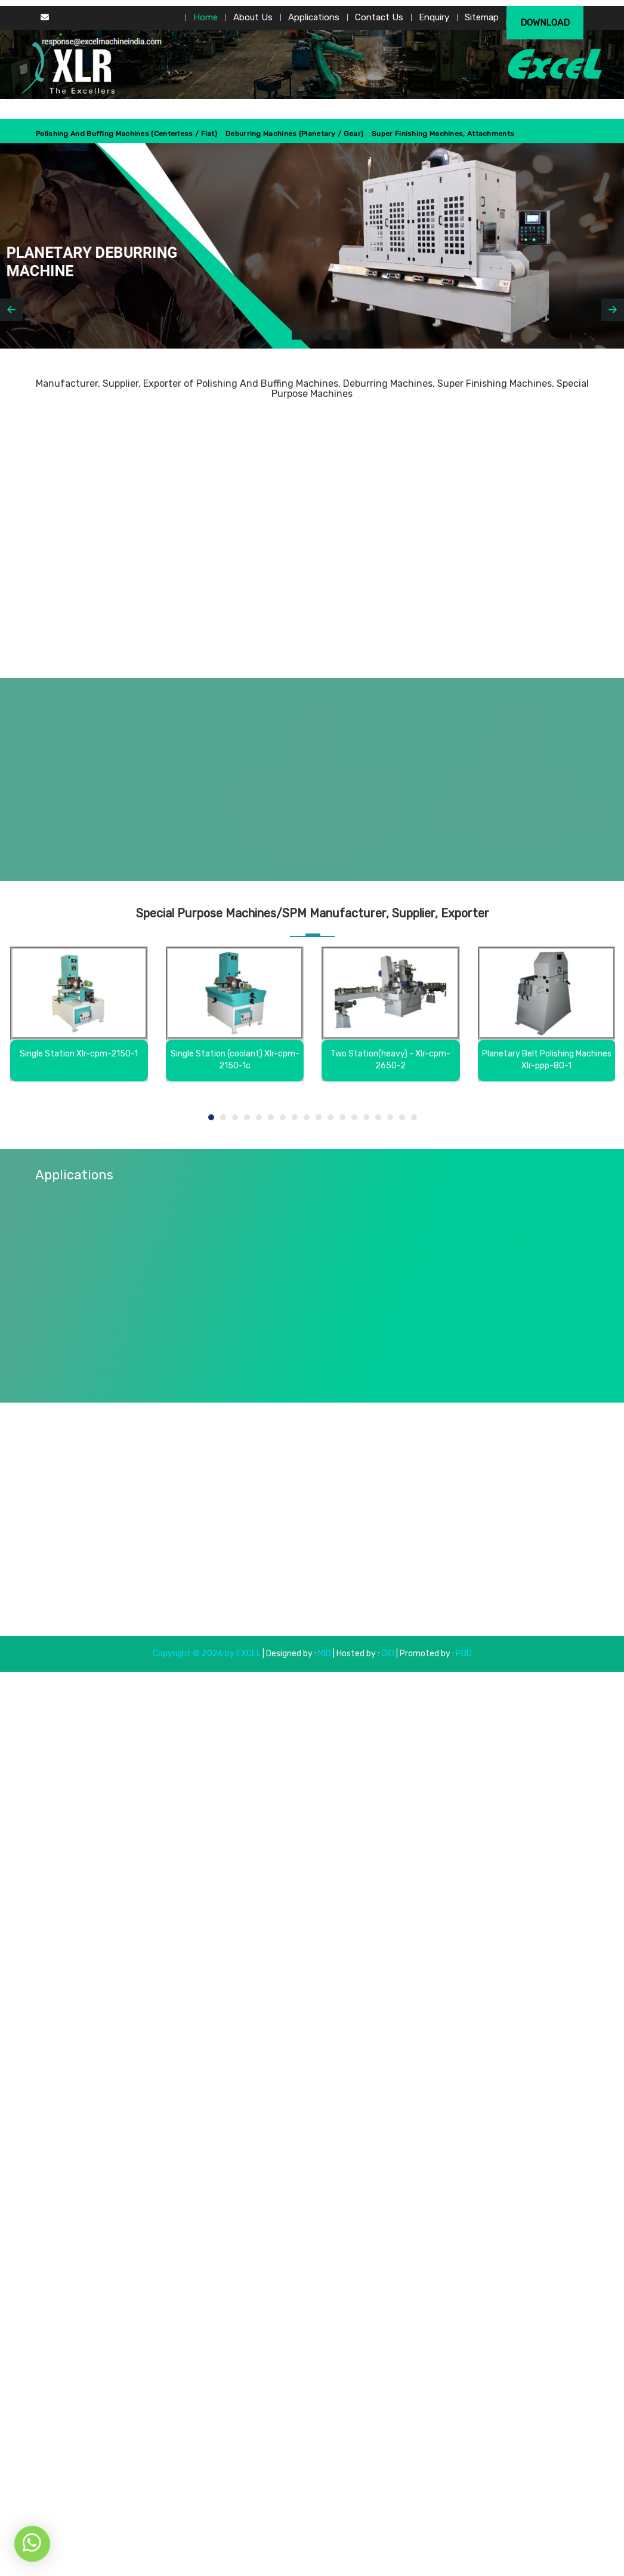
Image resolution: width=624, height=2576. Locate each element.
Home (205, 17)
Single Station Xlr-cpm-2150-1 (79, 1054)
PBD (464, 1653)
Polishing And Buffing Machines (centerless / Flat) (126, 134)
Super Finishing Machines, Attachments (443, 134)
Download (545, 22)
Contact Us (379, 17)
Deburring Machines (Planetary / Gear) (294, 134)
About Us (253, 17)
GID (387, 1653)
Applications (313, 17)
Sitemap (482, 17)
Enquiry (434, 17)
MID (323, 1653)
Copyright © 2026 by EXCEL (207, 1653)
